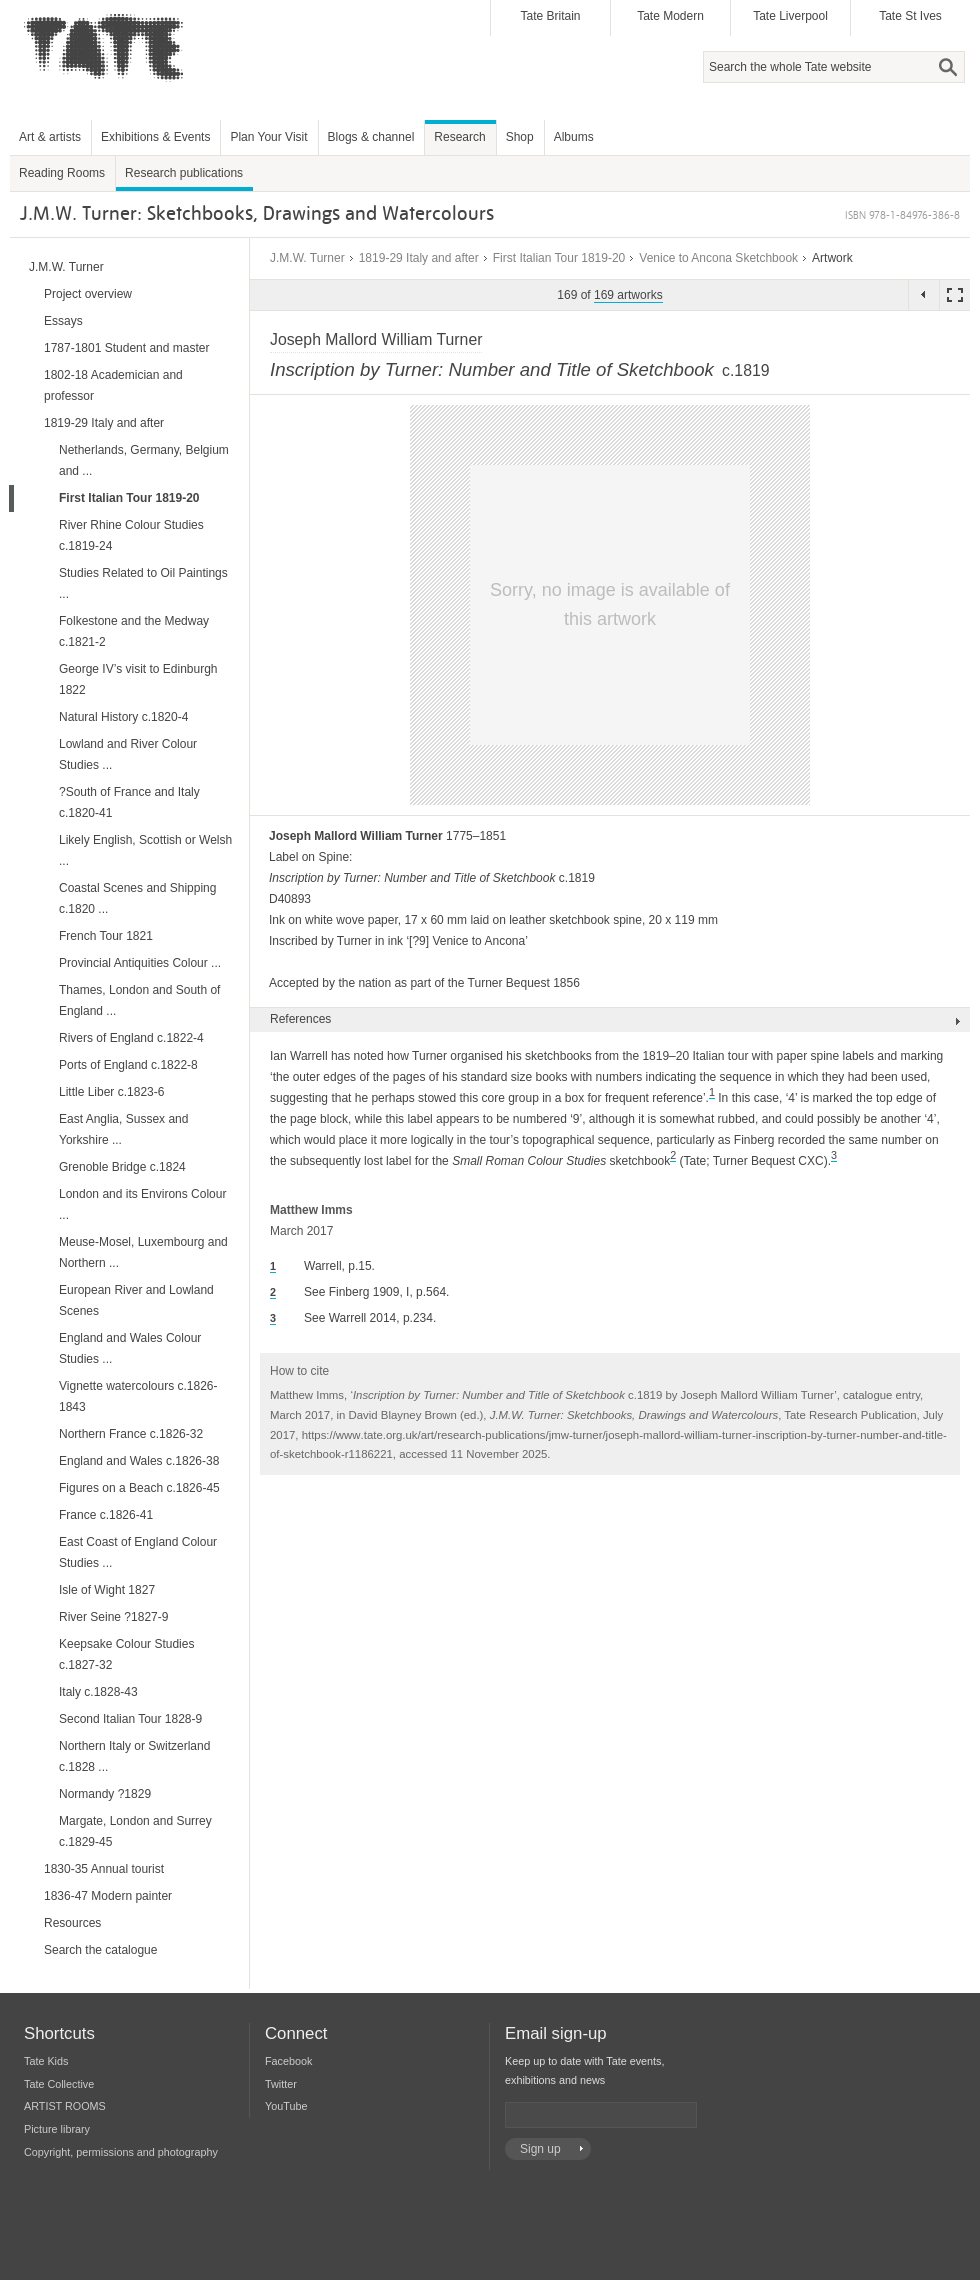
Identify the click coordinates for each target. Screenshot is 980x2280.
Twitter (281, 2084)
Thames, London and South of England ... (139, 1000)
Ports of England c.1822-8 (128, 1065)
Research (459, 137)
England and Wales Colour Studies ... (130, 1348)
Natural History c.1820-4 (123, 717)
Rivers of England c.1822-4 (131, 1038)
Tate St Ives (910, 16)
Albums (574, 137)
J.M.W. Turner (307, 258)
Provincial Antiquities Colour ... (140, 963)
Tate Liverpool (790, 16)
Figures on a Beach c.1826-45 (139, 1488)
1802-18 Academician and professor (113, 385)
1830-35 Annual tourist (104, 1869)
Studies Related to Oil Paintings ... (143, 583)
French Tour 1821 (106, 936)
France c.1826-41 (106, 1515)
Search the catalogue (100, 1950)
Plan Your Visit (268, 137)
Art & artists (50, 137)
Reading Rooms (62, 173)
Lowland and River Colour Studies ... (128, 754)
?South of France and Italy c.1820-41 (129, 802)
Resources (72, 1923)
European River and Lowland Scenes (136, 1300)
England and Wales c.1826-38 (139, 1461)
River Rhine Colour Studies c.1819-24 (131, 535)
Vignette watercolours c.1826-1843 (138, 1396)
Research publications (184, 173)
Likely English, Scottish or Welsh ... (145, 850)
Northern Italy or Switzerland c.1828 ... (134, 1756)
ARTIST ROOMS (65, 2106)
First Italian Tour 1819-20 (559, 258)
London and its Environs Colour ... (142, 1204)
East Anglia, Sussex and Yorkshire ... (123, 1129)
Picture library (57, 2129)
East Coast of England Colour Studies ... (138, 1552)
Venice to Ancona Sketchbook (718, 258)
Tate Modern (670, 16)
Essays (63, 321)
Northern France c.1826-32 (131, 1434)
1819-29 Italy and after (419, 258)
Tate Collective (59, 2084)
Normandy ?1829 (105, 1794)
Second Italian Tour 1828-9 (130, 1719)
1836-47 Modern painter (108, 1896)
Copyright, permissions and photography (121, 2152)
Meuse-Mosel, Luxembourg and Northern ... (143, 1252)
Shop (520, 137)
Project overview (88, 294)
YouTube (286, 2106)
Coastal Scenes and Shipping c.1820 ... (137, 898)
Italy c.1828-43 (98, 1692)
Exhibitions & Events (155, 137)
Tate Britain (550, 16)
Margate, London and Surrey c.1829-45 (135, 1831)
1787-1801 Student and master (126, 348)
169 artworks (628, 295)
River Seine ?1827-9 (113, 1617)
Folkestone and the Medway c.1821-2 (134, 631)
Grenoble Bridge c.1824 (122, 1167)
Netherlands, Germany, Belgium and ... (144, 460)
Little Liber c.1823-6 (111, 1092)
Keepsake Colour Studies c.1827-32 (126, 1654)
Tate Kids (46, 2061)
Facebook (288, 2061)
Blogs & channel (371, 137)
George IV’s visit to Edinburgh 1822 (138, 679)
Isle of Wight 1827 (107, 1590)
